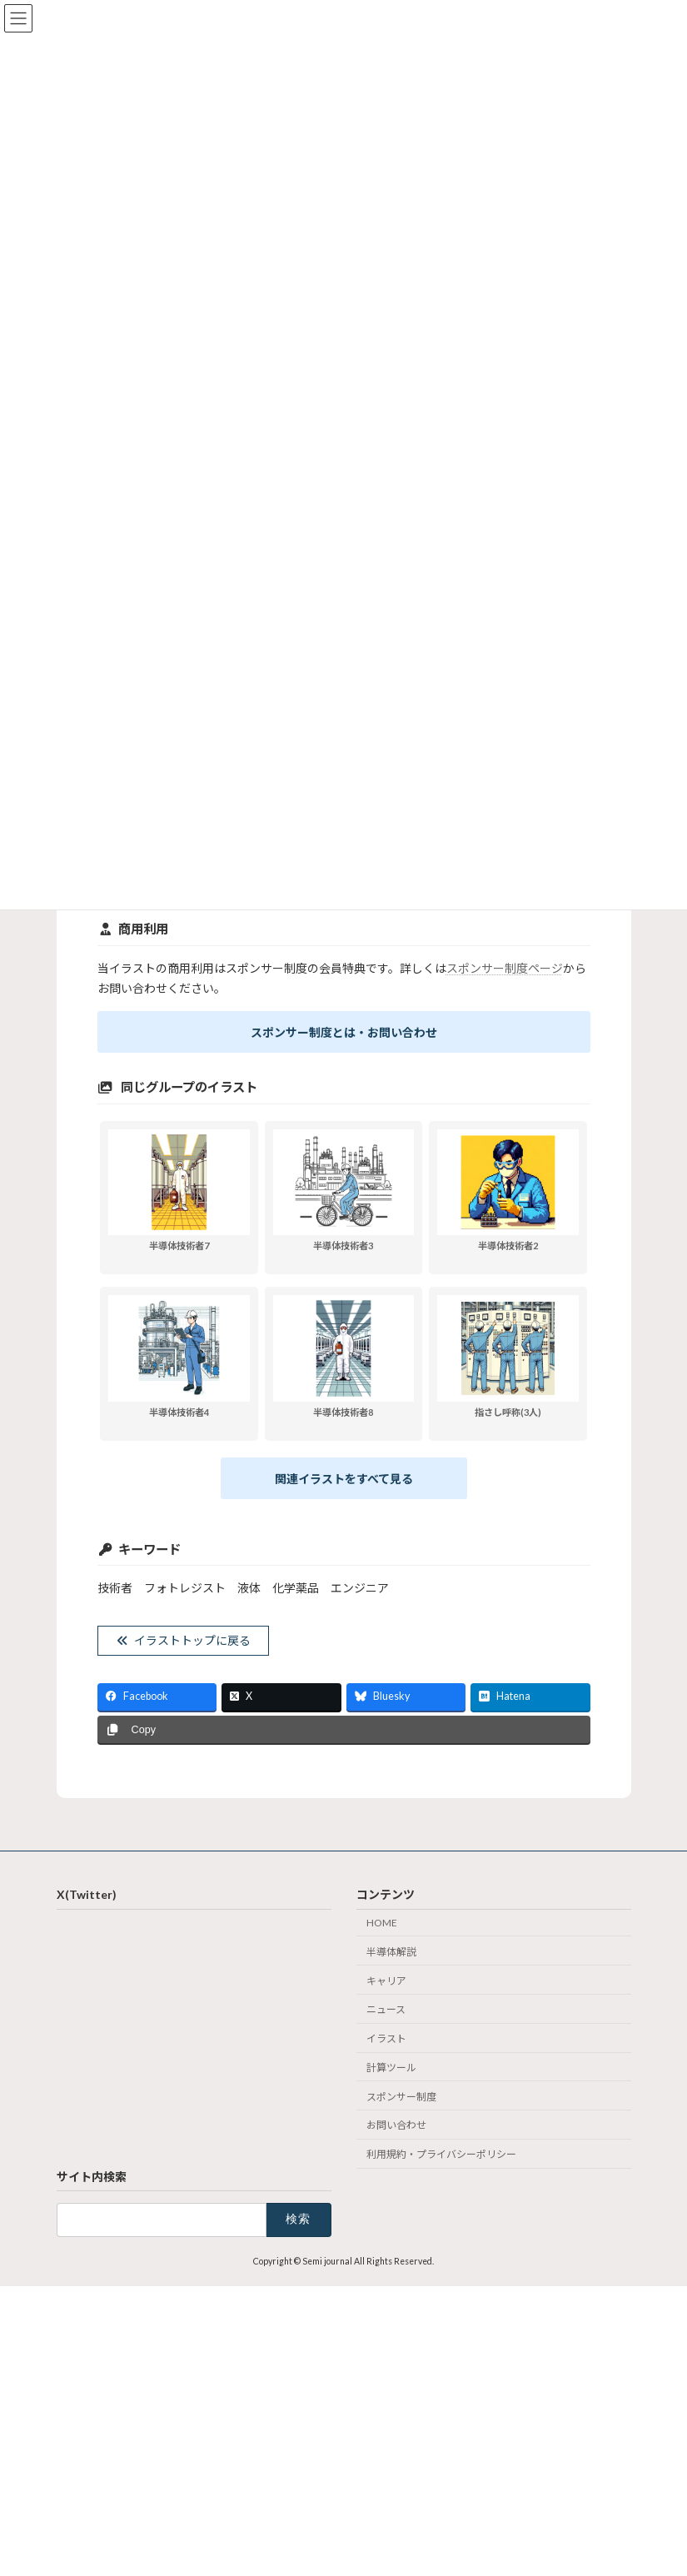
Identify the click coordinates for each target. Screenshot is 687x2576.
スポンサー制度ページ (504, 968)
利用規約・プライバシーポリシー (441, 2154)
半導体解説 (391, 1951)
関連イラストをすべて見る (344, 1479)
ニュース (386, 2009)
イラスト (386, 2038)
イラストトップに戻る (183, 1640)
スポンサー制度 (401, 2096)
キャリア (386, 1980)
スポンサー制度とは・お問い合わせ (344, 1032)
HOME (381, 1922)
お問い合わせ (396, 2125)
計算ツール (391, 2067)
